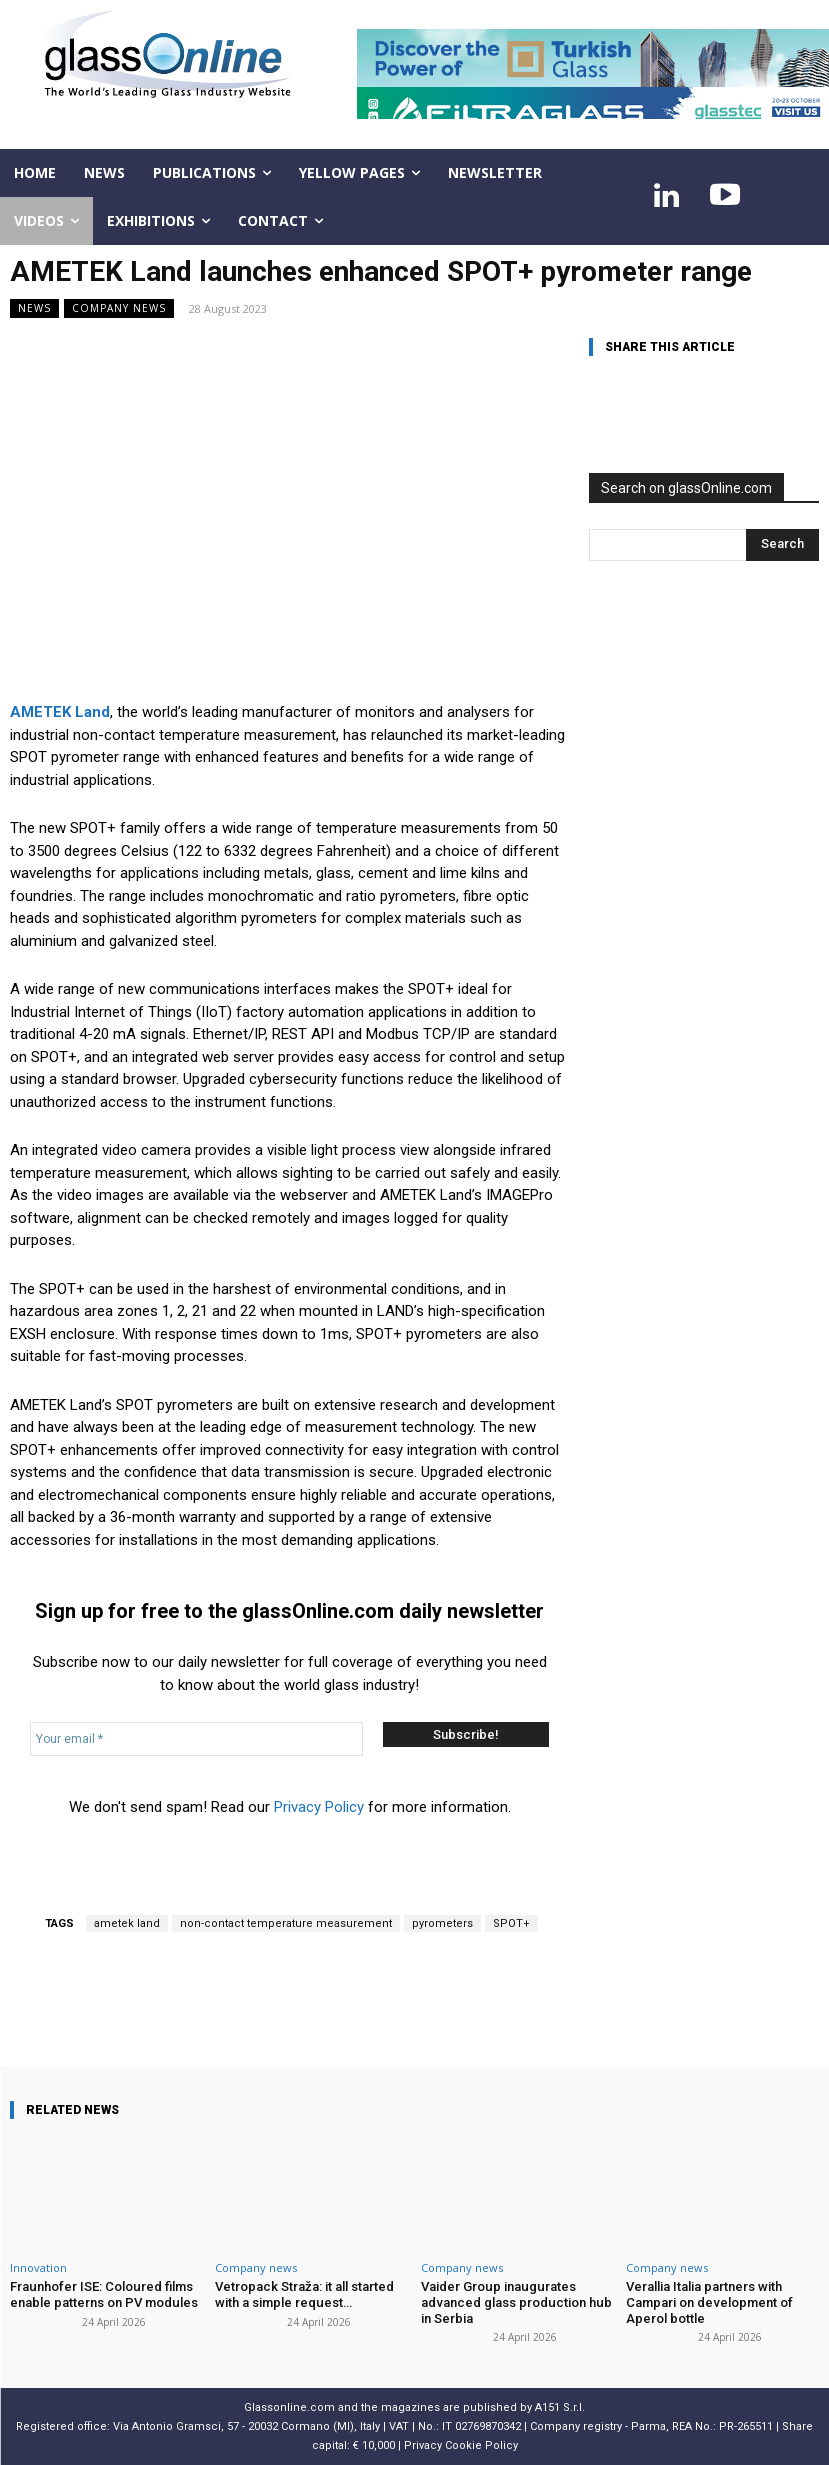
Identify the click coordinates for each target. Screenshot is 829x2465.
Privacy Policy (319, 1807)
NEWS (34, 308)
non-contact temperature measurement (286, 1923)
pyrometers (442, 1923)
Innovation (38, 2267)
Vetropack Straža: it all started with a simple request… (304, 2294)
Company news (119, 308)
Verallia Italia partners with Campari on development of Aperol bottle (709, 2302)
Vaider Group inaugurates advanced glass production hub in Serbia (515, 2302)
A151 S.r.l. (560, 2407)
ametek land (127, 1923)
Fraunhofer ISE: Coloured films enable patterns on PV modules (103, 2294)
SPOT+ (511, 1923)
